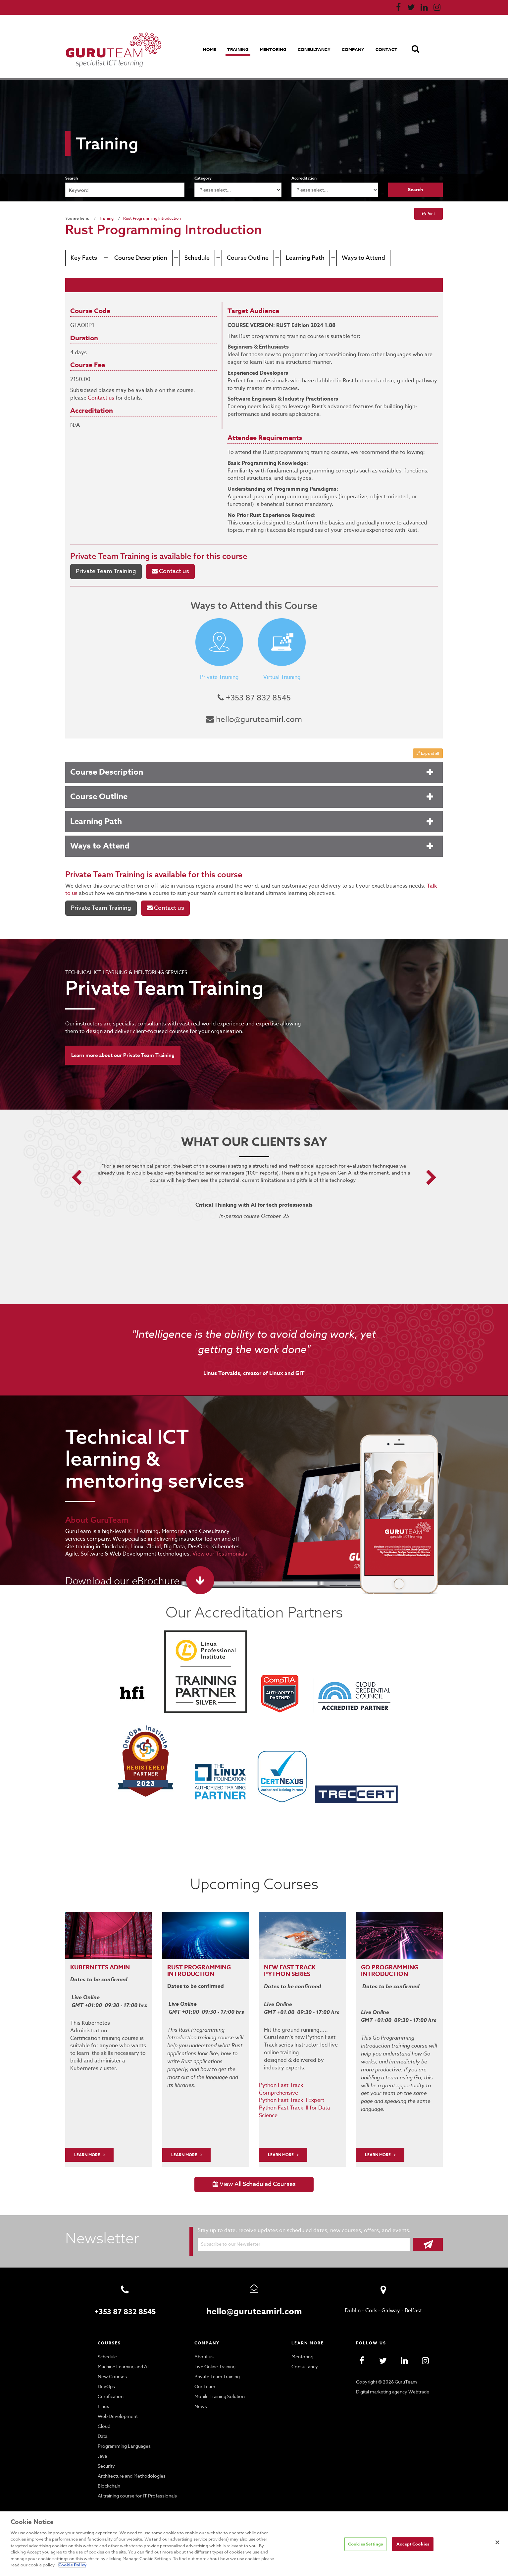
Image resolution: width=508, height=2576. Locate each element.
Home (211, 49)
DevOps (106, 2377)
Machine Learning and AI (123, 2357)
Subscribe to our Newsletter (229, 2233)
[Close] (497, 2546)
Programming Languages (124, 2436)
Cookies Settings (365, 2547)
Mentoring (275, 49)
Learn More (184, 2145)
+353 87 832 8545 (254, 697)
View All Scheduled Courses (254, 2174)
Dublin (353, 2300)
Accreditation (304, 178)
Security (106, 2456)
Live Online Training (214, 2357)
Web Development (117, 2406)
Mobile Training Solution (219, 2386)
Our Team (204, 2377)
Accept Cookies (413, 2547)
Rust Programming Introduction (149, 218)
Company (354, 49)
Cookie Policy (254, 2564)
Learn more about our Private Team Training (123, 1055)
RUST (175, 1966)
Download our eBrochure (120, 1580)
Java (103, 2446)
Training (240, 49)
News (200, 2396)
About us (203, 2347)
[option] (254, 1200)
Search (71, 178)
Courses (110, 2332)
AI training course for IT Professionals (136, 2486)
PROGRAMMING (208, 1966)
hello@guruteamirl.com (254, 719)
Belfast (412, 2300)
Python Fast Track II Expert (291, 2090)
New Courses (112, 2367)
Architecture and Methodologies (130, 2466)
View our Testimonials (168, 1553)
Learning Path (299, 257)
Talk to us (419, 886)
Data (103, 2426)
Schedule (194, 257)
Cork (371, 2300)
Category (203, 178)
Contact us (100, 398)
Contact (387, 49)
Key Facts (84, 257)
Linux (103, 2396)
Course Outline (244, 257)
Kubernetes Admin (101, 1966)
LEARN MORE (87, 2145)
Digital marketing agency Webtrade (392, 2382)
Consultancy (316, 49)
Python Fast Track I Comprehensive (301, 2083)
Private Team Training (108, 555)
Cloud (104, 2416)
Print (428, 213)
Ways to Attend (355, 257)
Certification (110, 2386)
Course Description (139, 257)
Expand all (427, 753)
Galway (390, 2300)
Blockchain (109, 2476)
